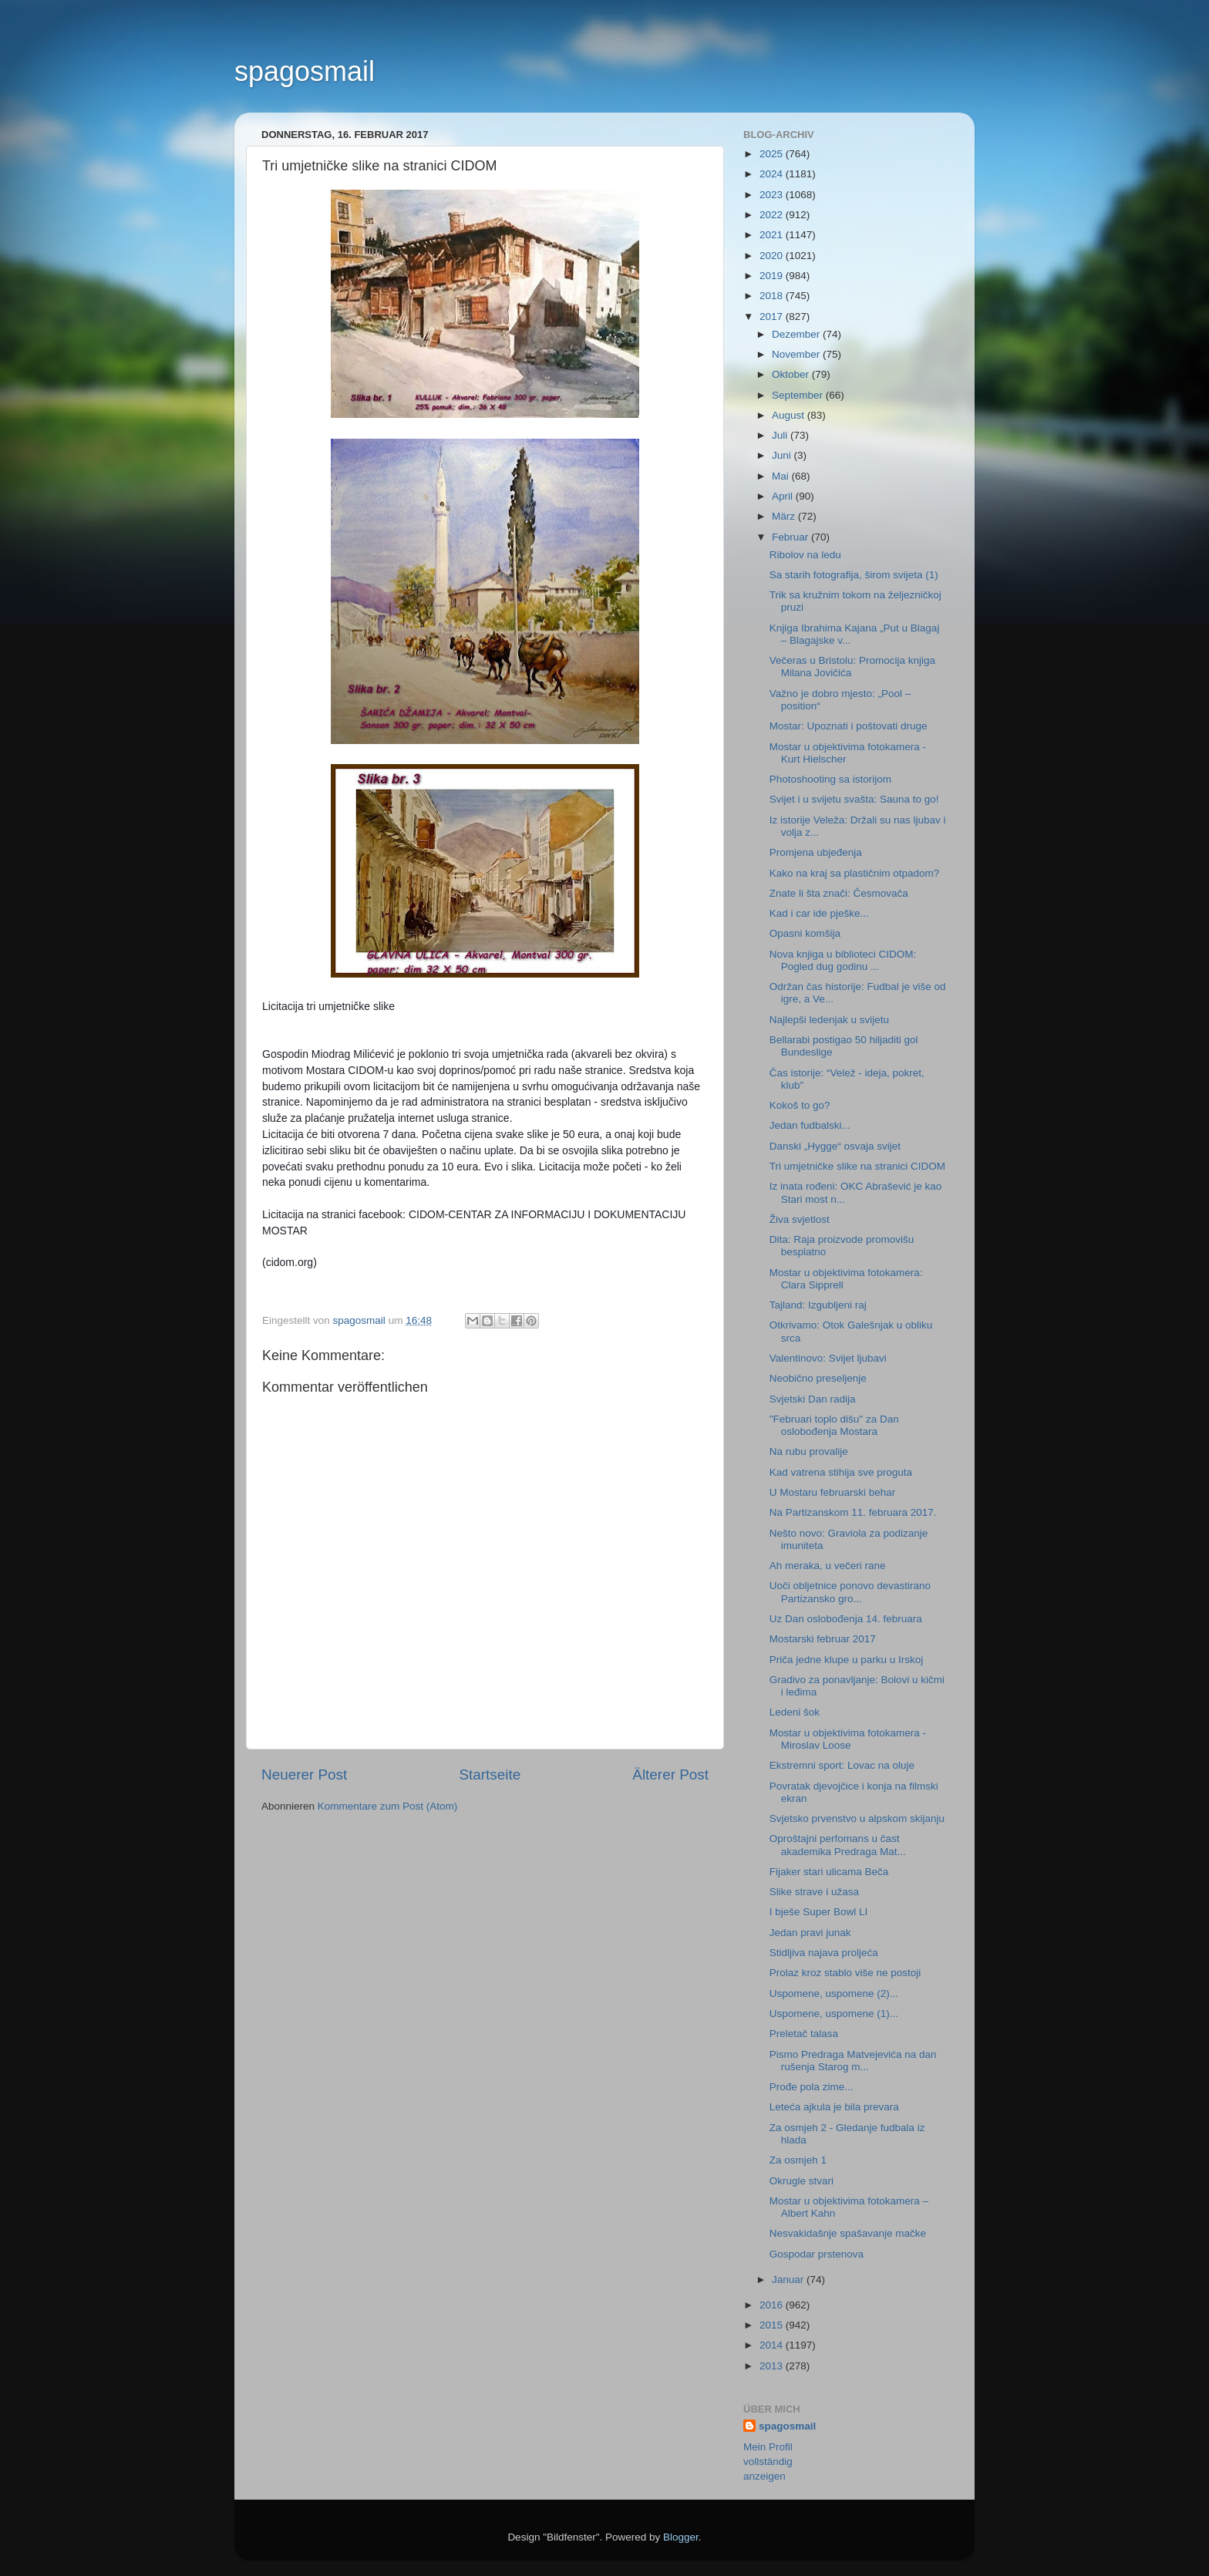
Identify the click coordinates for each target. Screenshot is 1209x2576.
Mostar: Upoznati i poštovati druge (849, 726)
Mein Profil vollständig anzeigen (768, 2461)
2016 (772, 2305)
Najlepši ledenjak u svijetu (829, 1019)
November (797, 354)
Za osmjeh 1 (798, 2160)
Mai (782, 476)
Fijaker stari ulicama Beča (829, 1871)
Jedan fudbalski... (810, 1125)
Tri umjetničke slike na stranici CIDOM (857, 1166)
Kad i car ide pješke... (819, 913)
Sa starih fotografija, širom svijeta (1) (854, 575)
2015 (772, 2325)
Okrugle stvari (802, 2181)
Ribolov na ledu (805, 555)
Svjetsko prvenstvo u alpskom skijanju (857, 1818)
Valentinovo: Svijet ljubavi (828, 1358)
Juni (783, 455)
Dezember (797, 334)
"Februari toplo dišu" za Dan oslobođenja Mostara (834, 1425)
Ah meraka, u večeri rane (828, 1565)
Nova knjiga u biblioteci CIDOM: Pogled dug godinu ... (843, 960)
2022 (772, 215)
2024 (772, 174)
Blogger (681, 2537)
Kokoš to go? (800, 1105)
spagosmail (304, 71)
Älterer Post (670, 1774)
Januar (789, 2279)
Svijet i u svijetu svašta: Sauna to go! (854, 799)
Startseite (489, 1774)
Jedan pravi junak (810, 1932)
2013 (772, 2366)
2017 (772, 316)
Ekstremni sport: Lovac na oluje (842, 1765)
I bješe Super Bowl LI (819, 1912)
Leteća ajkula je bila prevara (834, 2107)
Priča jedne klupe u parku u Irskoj (847, 1659)
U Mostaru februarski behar (833, 1492)
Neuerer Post (304, 1774)
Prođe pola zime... (812, 2087)
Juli (781, 435)
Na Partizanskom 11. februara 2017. (853, 1512)
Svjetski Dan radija (813, 1399)
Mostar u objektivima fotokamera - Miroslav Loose (848, 1739)
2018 (772, 295)
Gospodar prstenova (817, 2254)
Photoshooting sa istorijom (830, 779)
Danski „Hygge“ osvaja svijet (835, 1146)
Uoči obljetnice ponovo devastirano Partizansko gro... (850, 1592)
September (799, 395)
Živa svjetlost (800, 1219)
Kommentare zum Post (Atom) (388, 1806)
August (789, 415)
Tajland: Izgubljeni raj (818, 1305)
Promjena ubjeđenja (816, 852)
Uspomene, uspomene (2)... (834, 1993)
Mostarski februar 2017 (823, 1639)
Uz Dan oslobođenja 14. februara (846, 1619)
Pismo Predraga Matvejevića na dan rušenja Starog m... (853, 2061)
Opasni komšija (805, 933)
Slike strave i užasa (814, 1891)
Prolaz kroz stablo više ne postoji (845, 1972)
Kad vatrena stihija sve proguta (841, 1472)
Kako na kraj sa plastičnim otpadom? (855, 873)
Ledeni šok (795, 1712)
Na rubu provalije (809, 1451)
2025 (772, 154)
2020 (772, 255)
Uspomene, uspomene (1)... (834, 2013)
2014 (772, 2345)
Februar (791, 537)
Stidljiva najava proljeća (824, 1952)
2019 (772, 275)
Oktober (792, 374)
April (784, 496)
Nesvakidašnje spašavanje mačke (848, 2233)
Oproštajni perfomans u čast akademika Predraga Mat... (838, 1845)
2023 (772, 194)
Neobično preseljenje (818, 1378)
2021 (772, 235)
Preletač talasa (804, 2033)
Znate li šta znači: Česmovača (839, 893)
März (785, 516)
